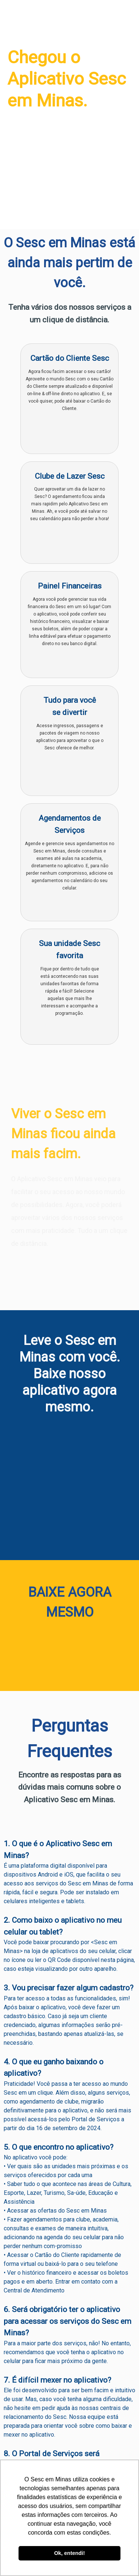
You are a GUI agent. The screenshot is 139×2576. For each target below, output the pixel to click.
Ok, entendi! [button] (69, 2553)
